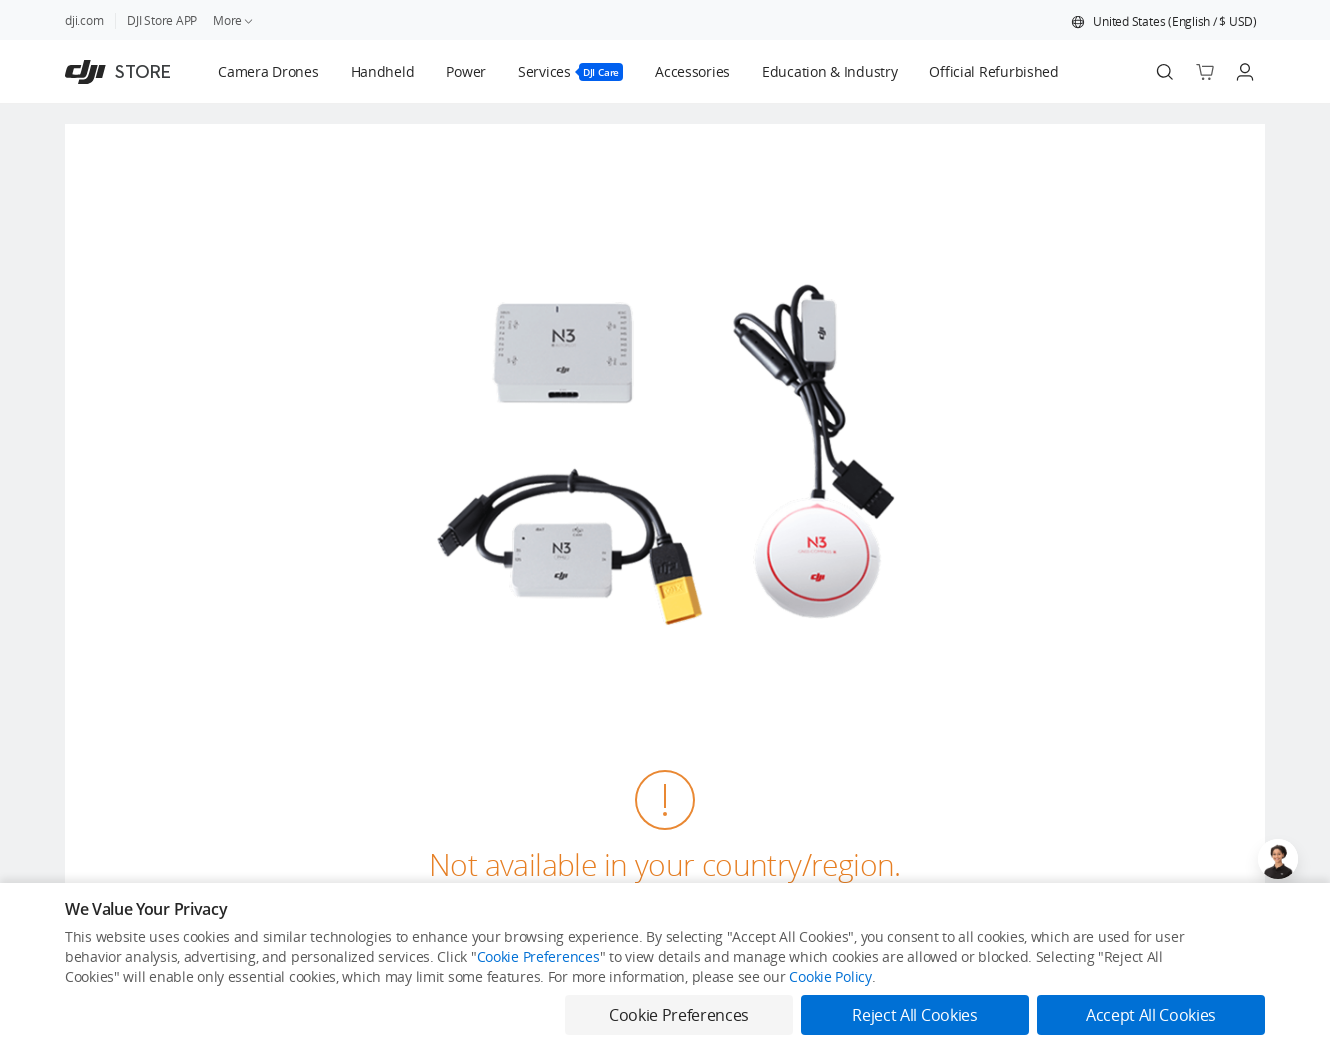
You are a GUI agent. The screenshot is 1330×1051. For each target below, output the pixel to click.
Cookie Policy (830, 976)
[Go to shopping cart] (1205, 72)
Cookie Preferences (538, 956)
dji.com (84, 20)
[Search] (1165, 72)
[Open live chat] (1278, 859)
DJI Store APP (162, 20)
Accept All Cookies (1151, 1015)
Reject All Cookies (914, 1015)
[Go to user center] (1245, 72)
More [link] (234, 20)
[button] (1164, 22)
